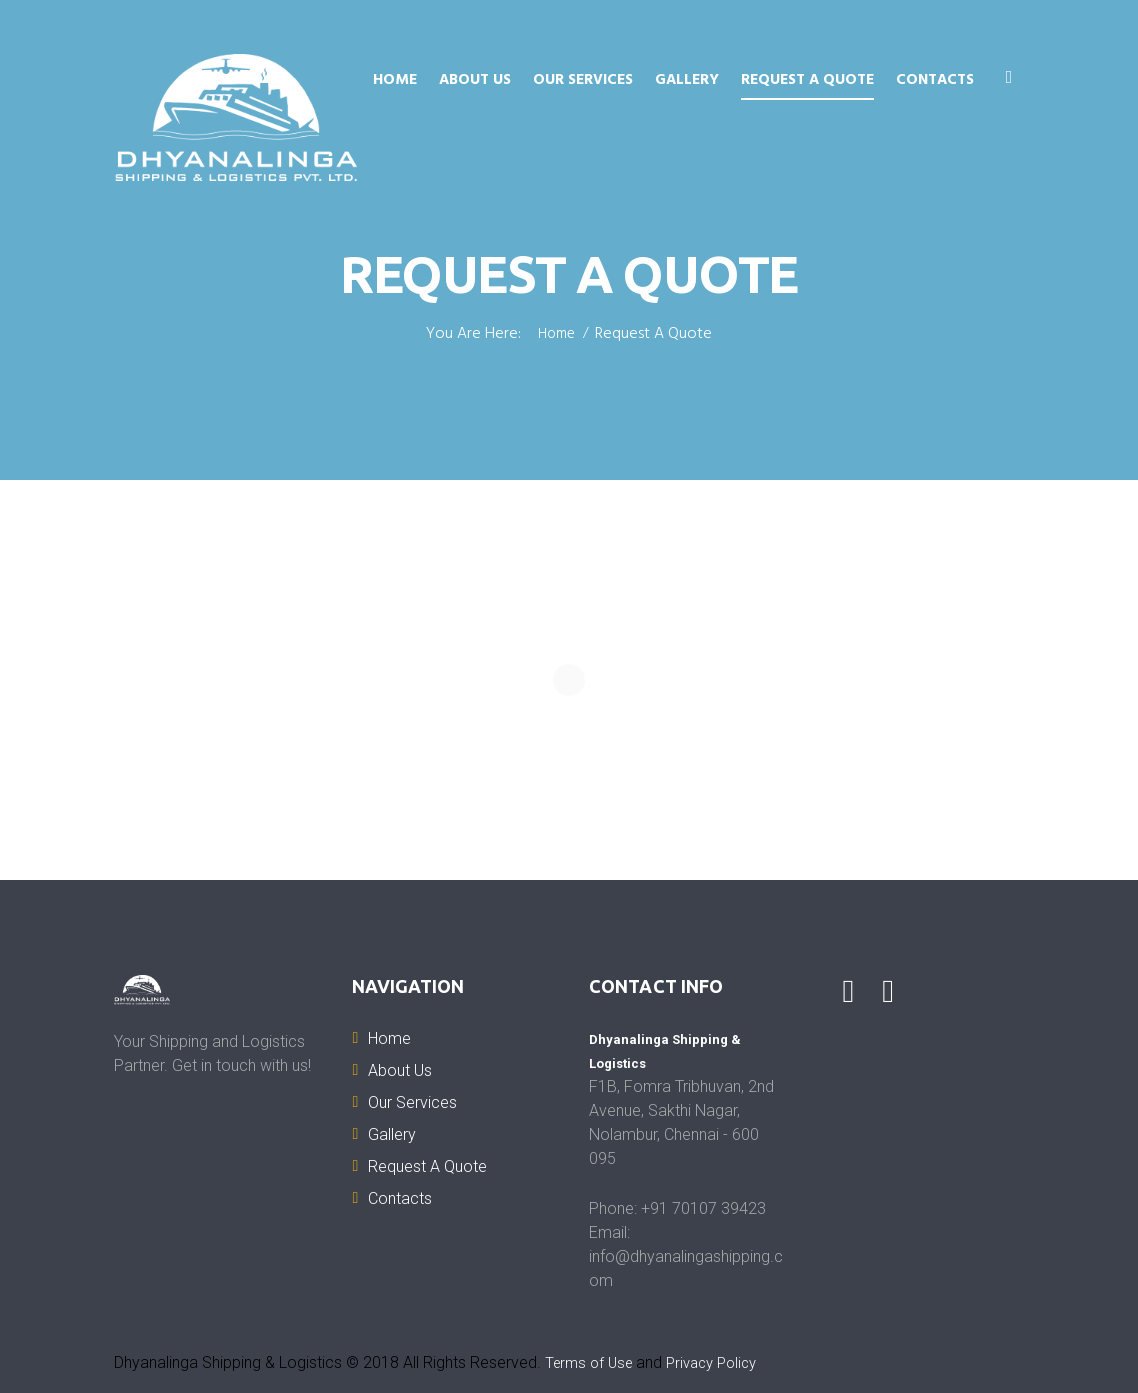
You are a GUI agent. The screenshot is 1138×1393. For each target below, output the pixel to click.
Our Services (583, 80)
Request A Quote (807, 80)
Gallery (687, 80)
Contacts (935, 80)
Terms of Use (592, 1362)
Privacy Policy (722, 1362)
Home (395, 80)
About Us (475, 80)
